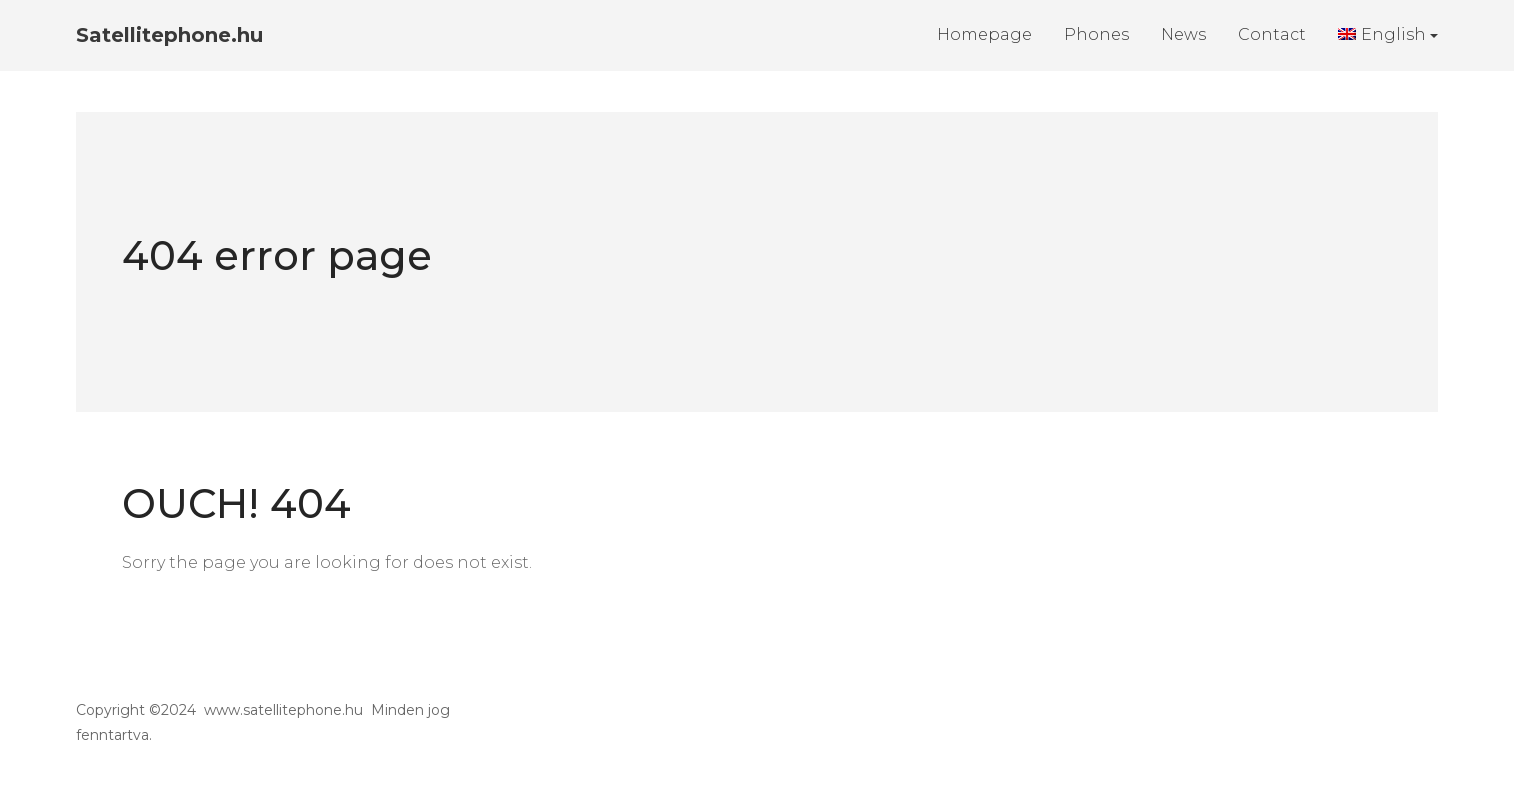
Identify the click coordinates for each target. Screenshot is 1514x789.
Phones (1096, 34)
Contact (1272, 34)
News (1183, 34)
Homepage (984, 34)
